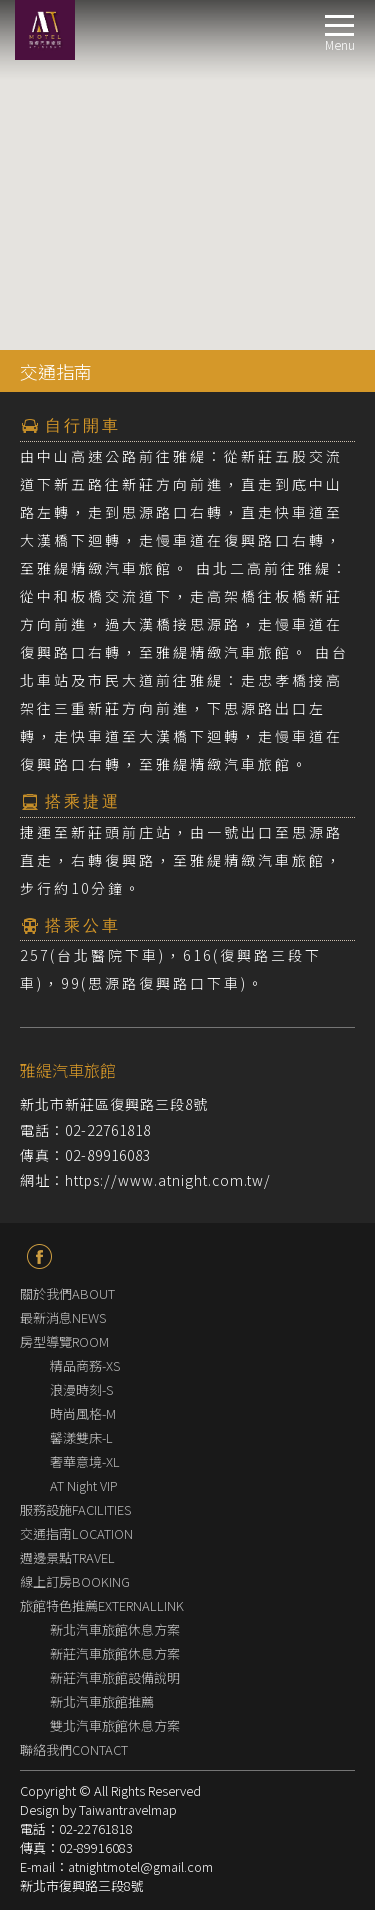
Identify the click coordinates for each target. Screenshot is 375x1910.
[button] (188, 143)
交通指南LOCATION (76, 1533)
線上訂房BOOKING (75, 1581)
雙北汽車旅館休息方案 (115, 1725)
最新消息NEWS (63, 1317)
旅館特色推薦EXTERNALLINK (102, 1605)
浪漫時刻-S (81, 1389)
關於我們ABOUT (67, 1293)
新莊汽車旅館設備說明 (115, 1677)
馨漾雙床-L (81, 1437)
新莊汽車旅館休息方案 (115, 1653)
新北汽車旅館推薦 (102, 1701)
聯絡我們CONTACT (74, 1749)
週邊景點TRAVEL (67, 1557)
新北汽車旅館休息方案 (115, 1629)
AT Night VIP (84, 1485)
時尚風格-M (83, 1413)
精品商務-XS (85, 1365)
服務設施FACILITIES (75, 1509)
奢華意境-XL (85, 1461)
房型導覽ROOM (64, 1341)
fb (39, 1256)
